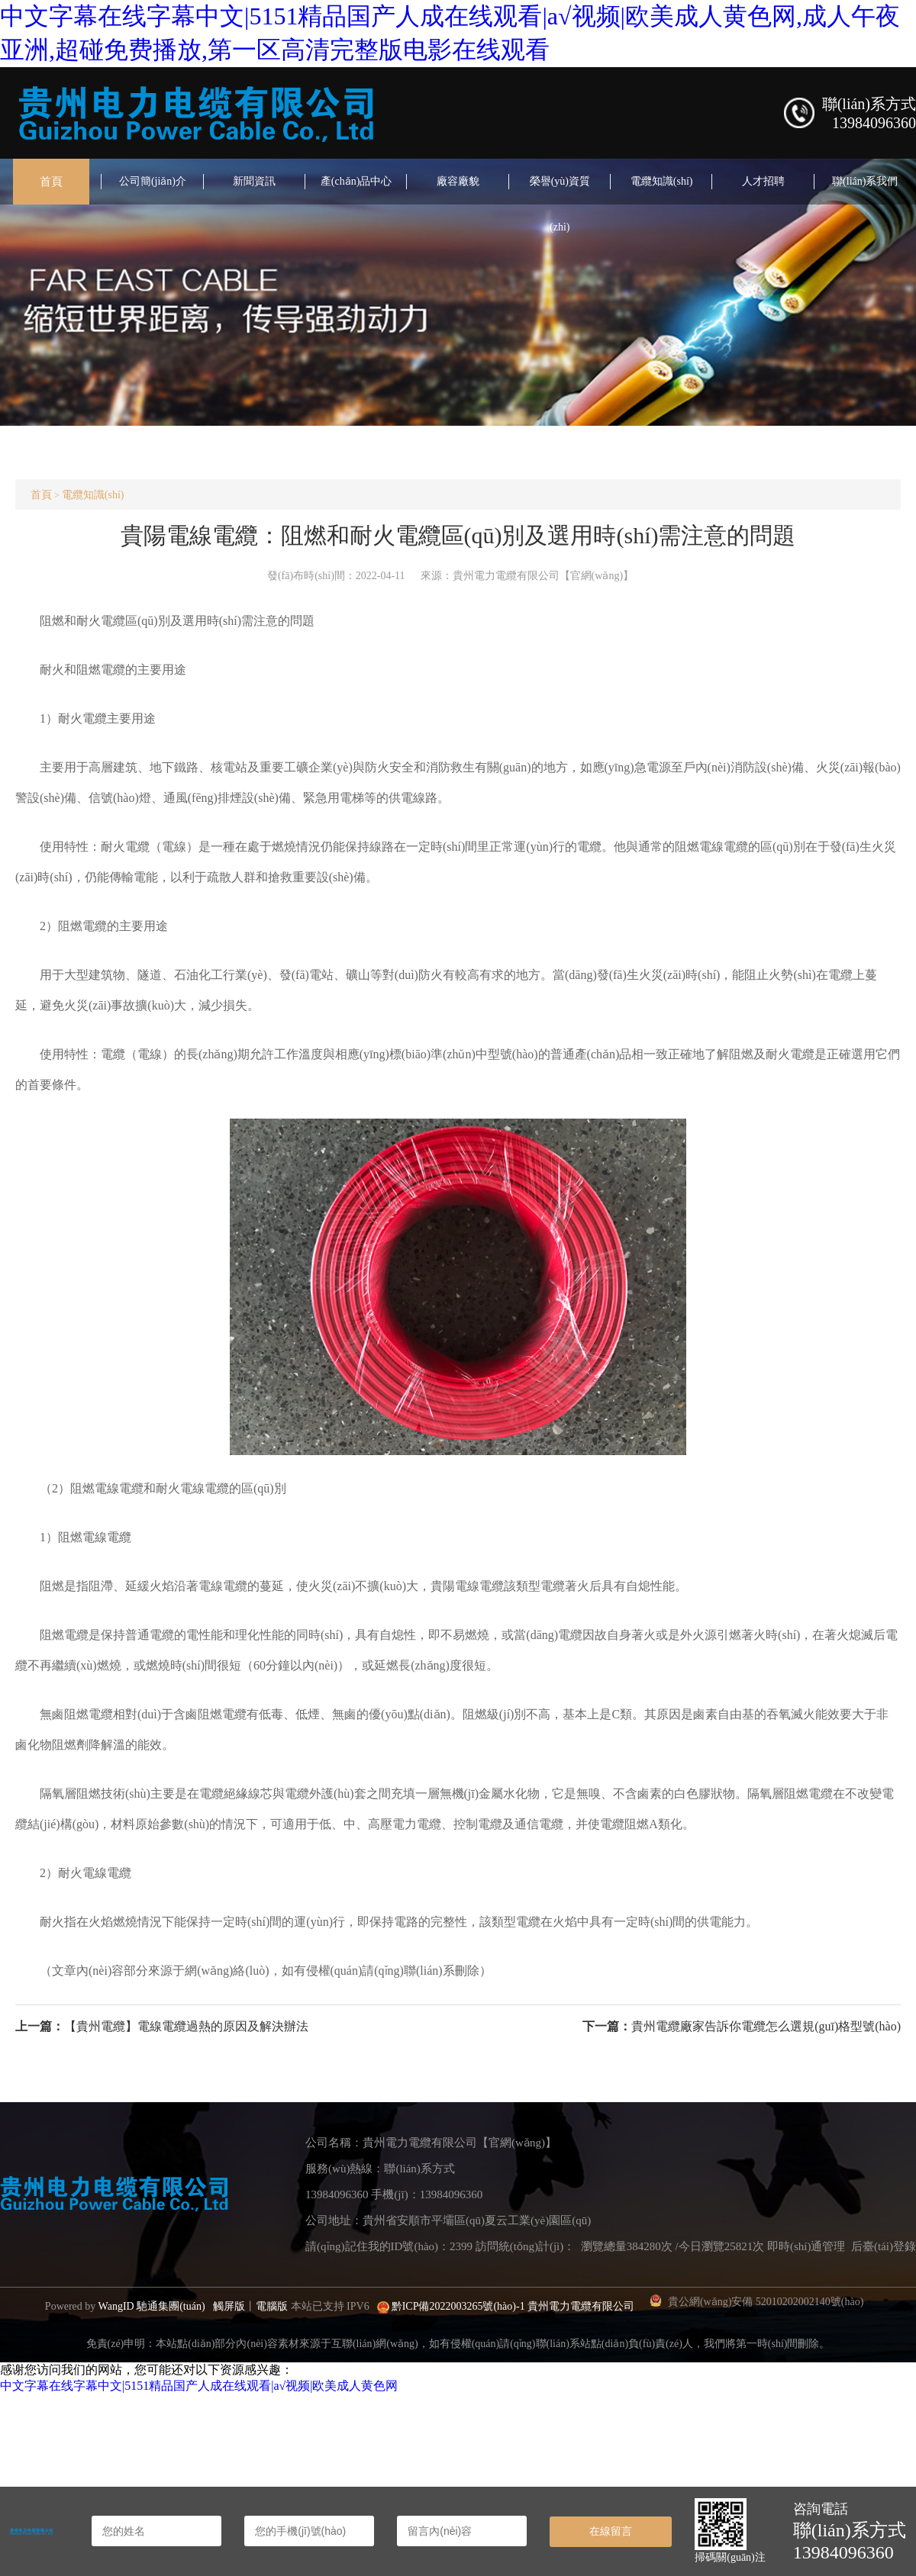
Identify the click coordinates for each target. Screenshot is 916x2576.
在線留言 (610, 2531)
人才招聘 (763, 181)
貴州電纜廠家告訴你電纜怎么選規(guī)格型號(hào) (766, 2026)
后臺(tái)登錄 (883, 2246)
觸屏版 (229, 2306)
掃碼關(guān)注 (730, 2557)
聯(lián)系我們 (865, 181)
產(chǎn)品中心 (356, 181)
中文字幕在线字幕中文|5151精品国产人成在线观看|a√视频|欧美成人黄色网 (199, 2385)
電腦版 (272, 2306)
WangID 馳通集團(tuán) (151, 2306)
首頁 (51, 181)
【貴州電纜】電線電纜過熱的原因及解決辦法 (186, 2026)
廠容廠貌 (458, 181)
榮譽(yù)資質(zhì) (560, 204)
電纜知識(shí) (662, 181)
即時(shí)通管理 (806, 2246)
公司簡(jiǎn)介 (152, 181)
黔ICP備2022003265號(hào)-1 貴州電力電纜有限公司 (513, 2306)
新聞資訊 (254, 181)
